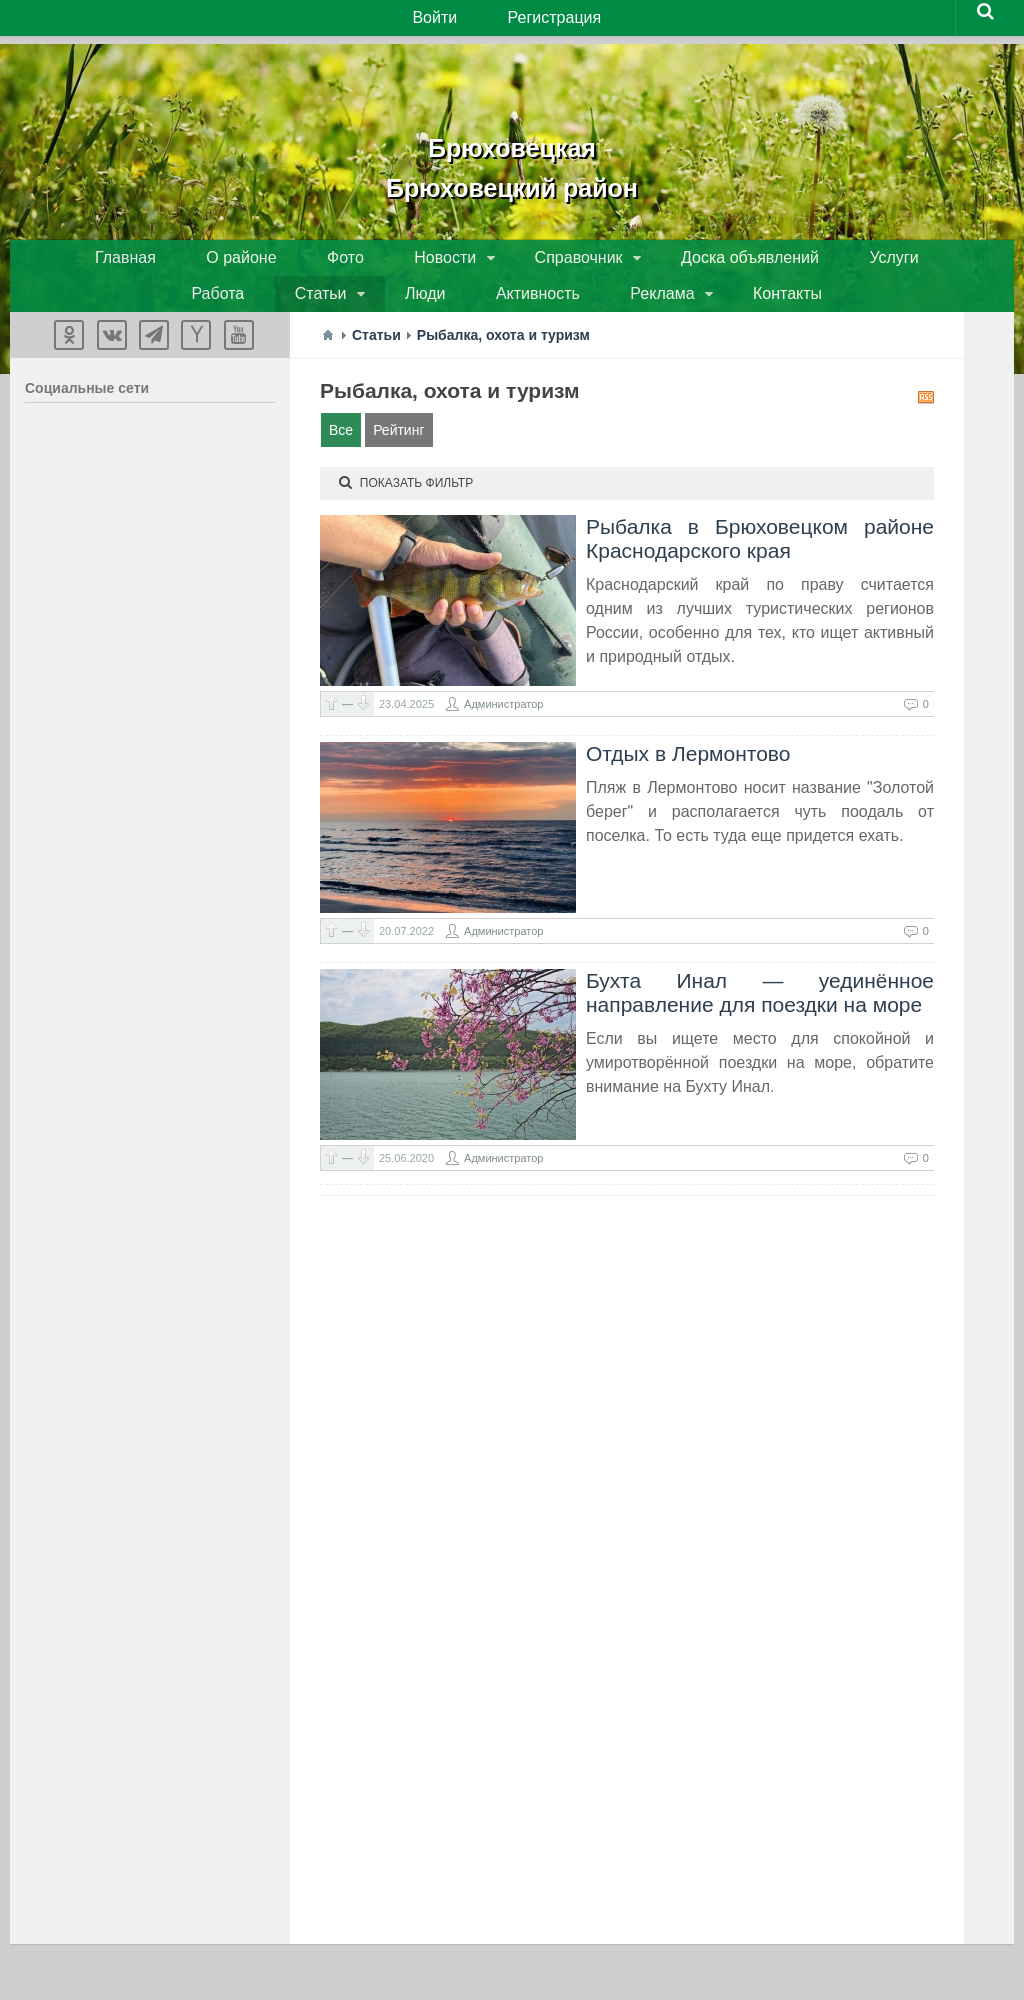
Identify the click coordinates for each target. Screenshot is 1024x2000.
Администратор (503, 720)
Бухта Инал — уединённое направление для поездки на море (760, 1008)
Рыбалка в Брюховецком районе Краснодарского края (760, 554)
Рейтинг (398, 446)
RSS (926, 413)
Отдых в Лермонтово (688, 769)
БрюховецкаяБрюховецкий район (512, 160)
